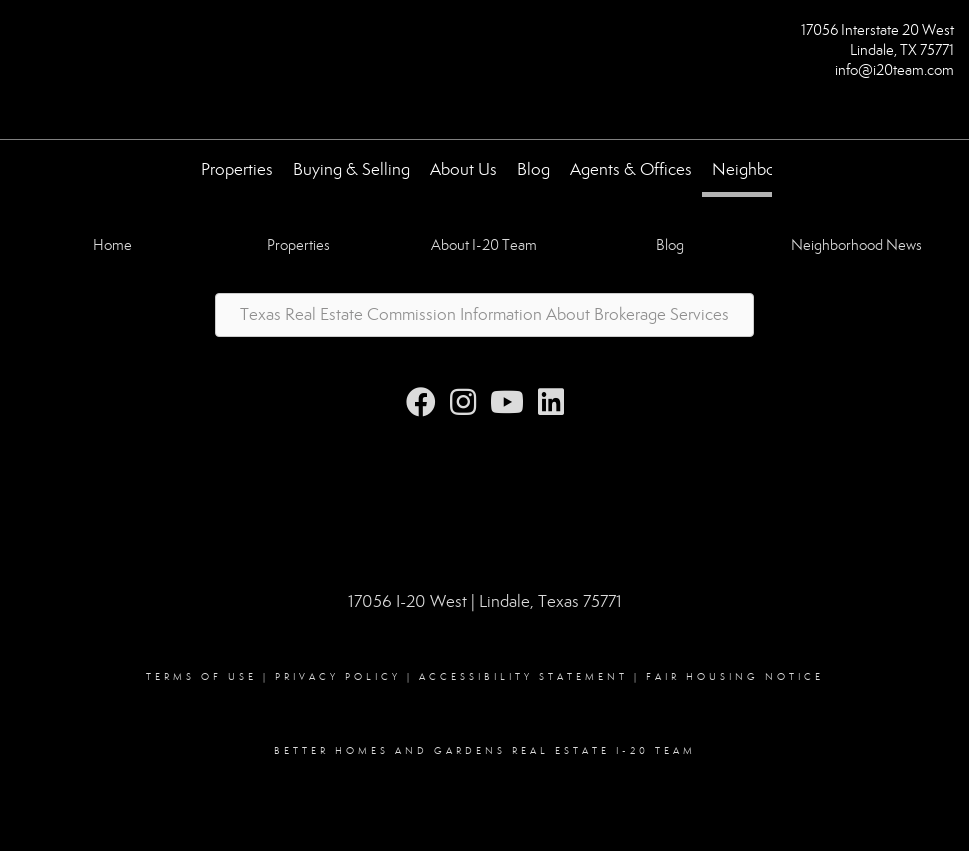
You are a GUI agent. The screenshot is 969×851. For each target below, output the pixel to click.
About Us (463, 169)
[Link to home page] (20, 36)
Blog (533, 169)
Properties (237, 169)
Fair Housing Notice (735, 677)
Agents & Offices (631, 169)
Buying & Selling (351, 169)
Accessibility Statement (523, 677)
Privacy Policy (338, 677)
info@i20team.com (894, 70)
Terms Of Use (201, 677)
